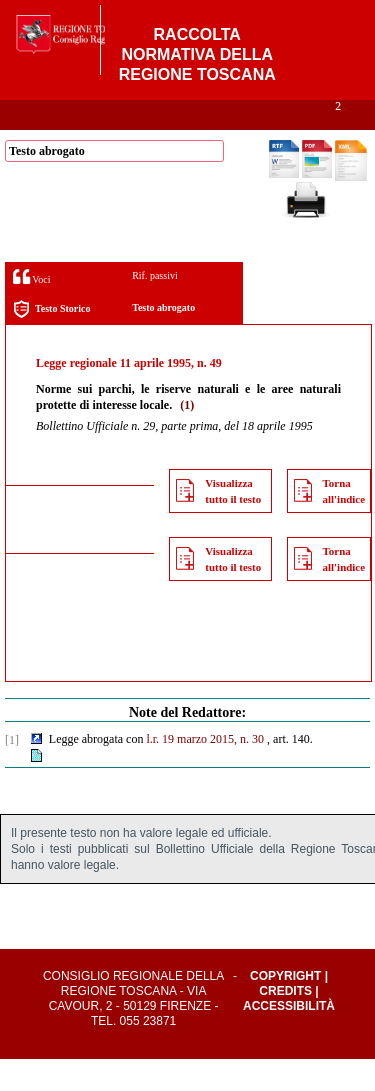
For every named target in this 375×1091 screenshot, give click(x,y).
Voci (31, 308)
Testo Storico (51, 341)
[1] (12, 772)
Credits (285, 1023)
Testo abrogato (163, 339)
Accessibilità (289, 1038)
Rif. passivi (155, 307)
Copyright (285, 1008)
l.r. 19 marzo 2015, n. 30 (205, 771)
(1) (187, 437)
